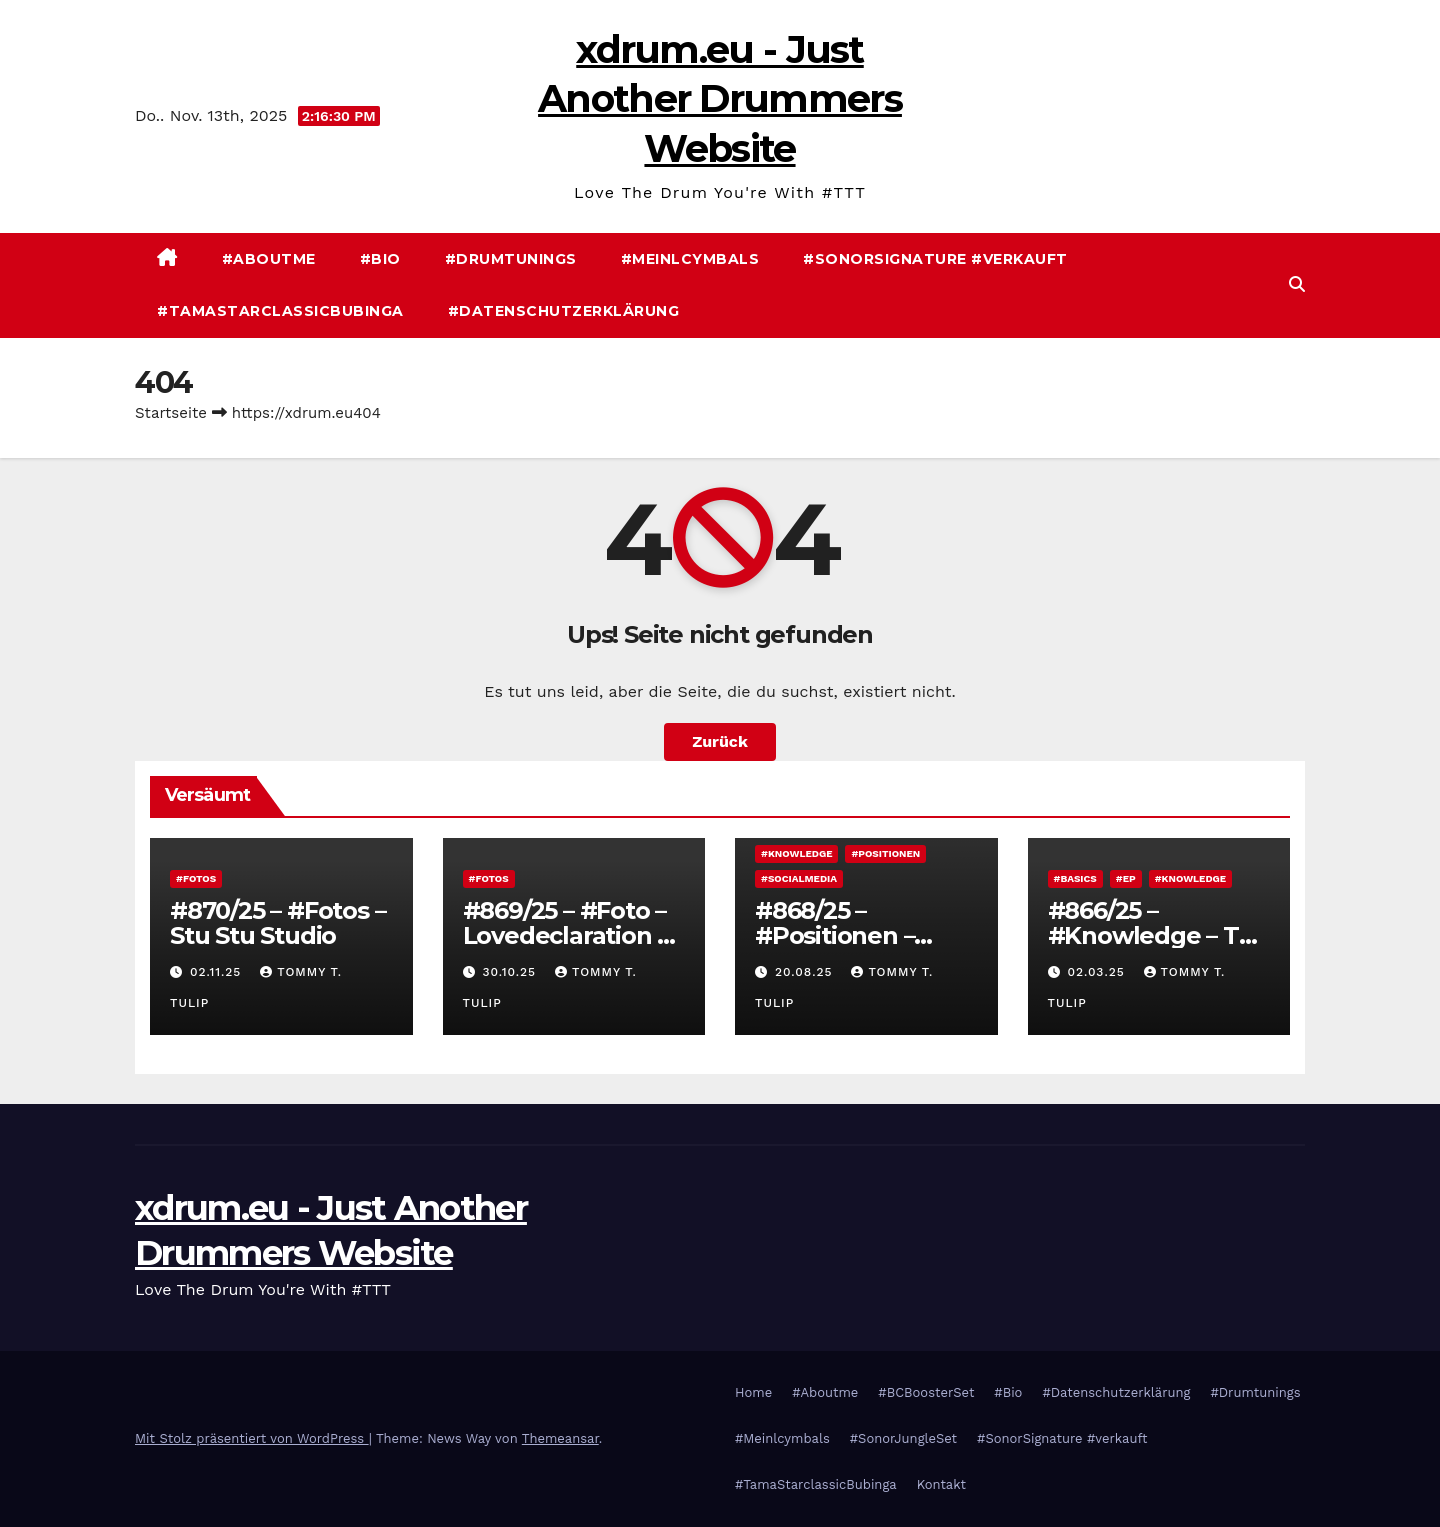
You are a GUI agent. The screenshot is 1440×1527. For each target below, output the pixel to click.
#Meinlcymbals (690, 259)
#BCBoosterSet (926, 1392)
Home (753, 1392)
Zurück (720, 741)
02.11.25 (218, 972)
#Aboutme (269, 259)
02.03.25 (1098, 972)
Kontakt (941, 1484)
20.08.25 (806, 972)
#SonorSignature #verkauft (935, 259)
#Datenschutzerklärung (564, 311)
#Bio (380, 259)
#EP (1126, 878)
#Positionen (885, 853)
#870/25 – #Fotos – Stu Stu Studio (277, 923)
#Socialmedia (799, 878)
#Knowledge (796, 853)
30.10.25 (511, 972)
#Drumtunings (511, 259)
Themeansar (560, 1438)
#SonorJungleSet (903, 1438)
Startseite (171, 413)
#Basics (1075, 878)
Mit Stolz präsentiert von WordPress (252, 1438)
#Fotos (196, 878)
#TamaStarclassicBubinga (280, 311)
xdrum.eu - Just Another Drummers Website (720, 99)
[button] (1297, 284)
